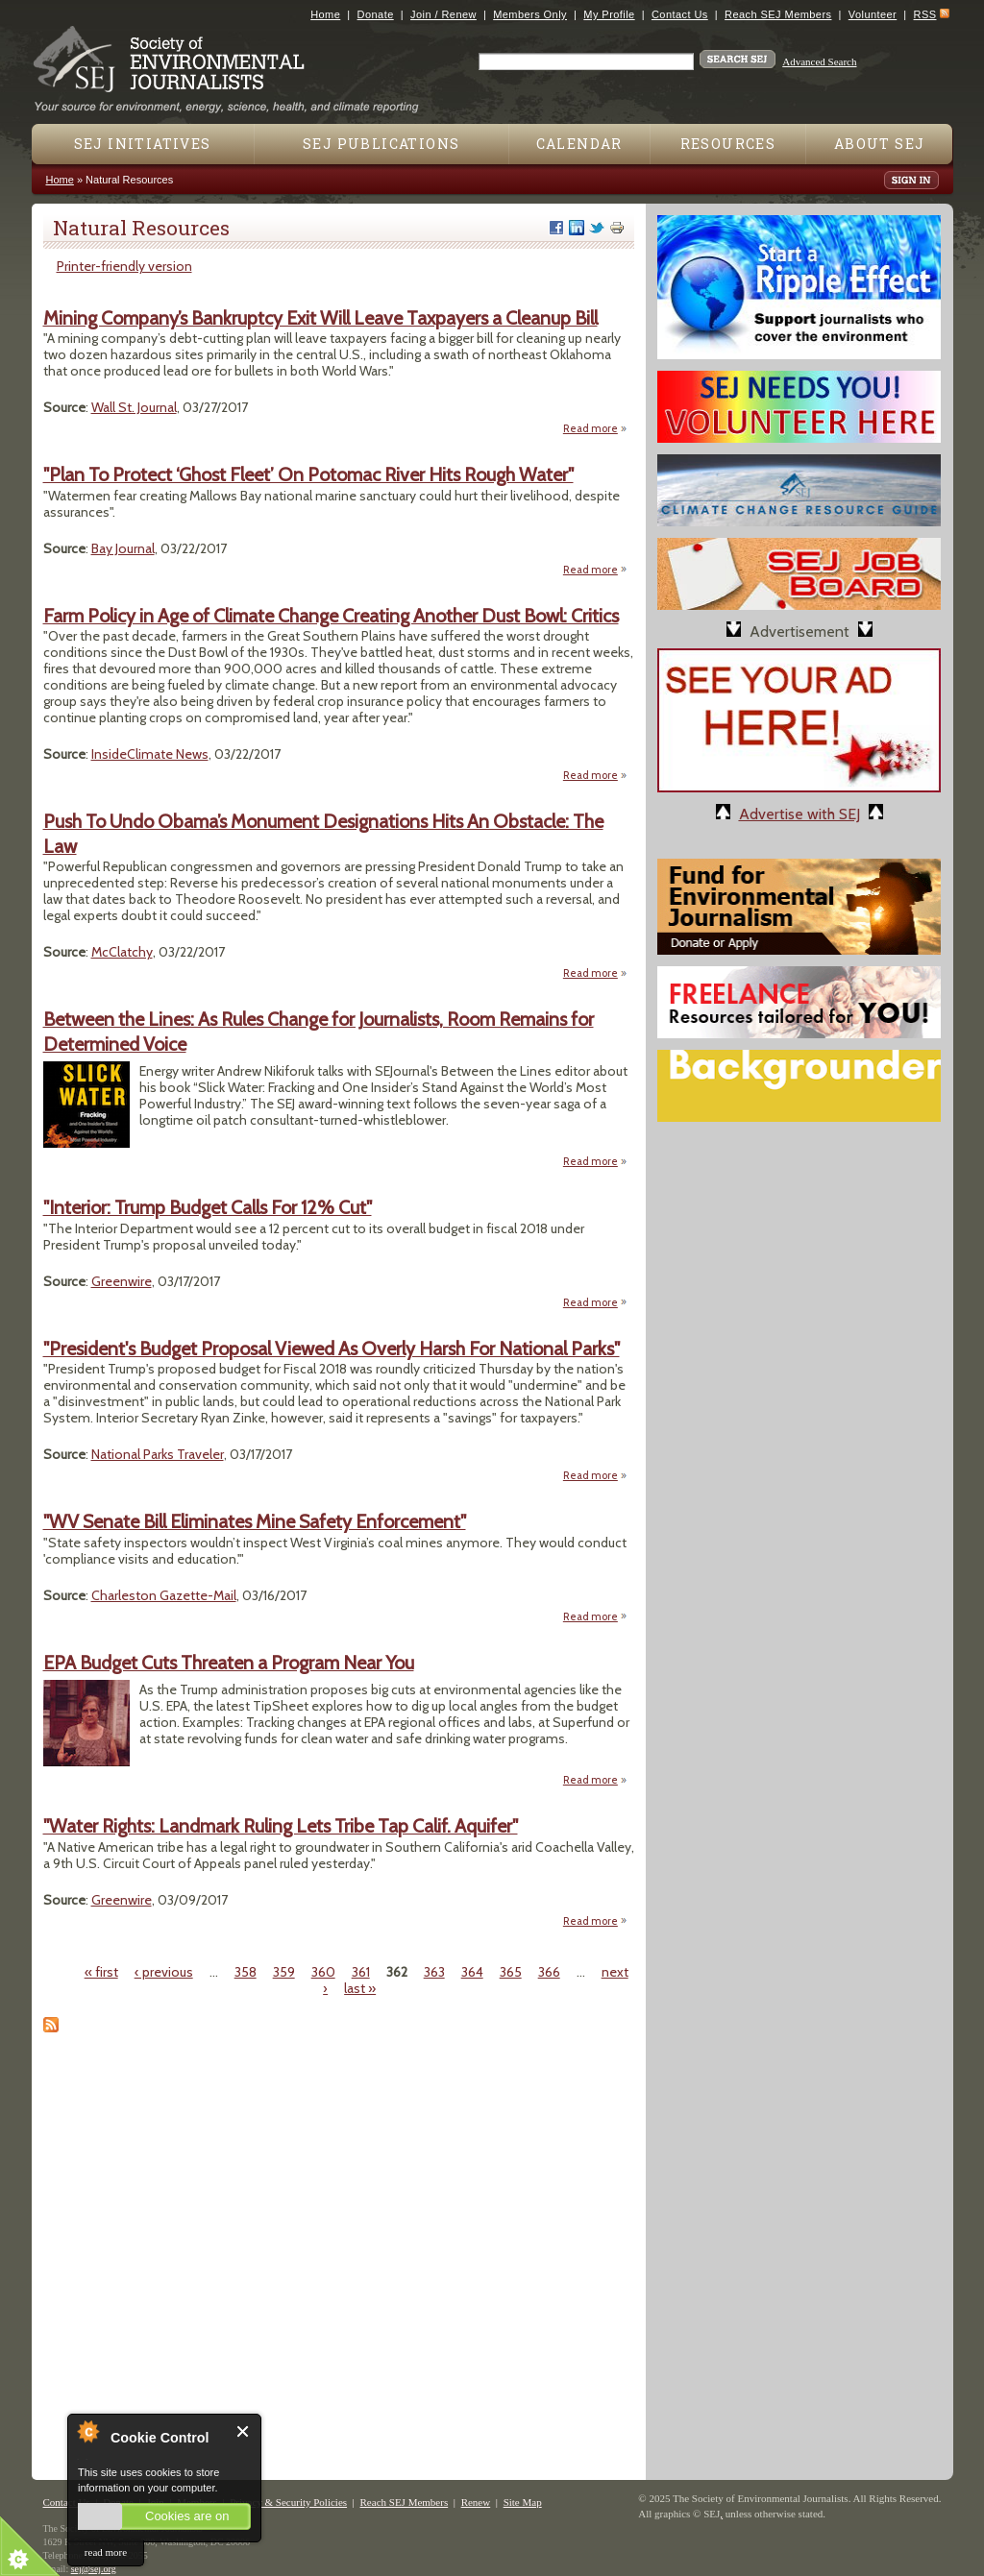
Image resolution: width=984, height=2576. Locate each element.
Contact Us (680, 14)
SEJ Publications (381, 143)
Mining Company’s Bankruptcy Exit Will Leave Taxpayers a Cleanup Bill (320, 317)
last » (360, 1988)
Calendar (579, 143)
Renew (476, 2502)
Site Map (523, 2502)
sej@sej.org (93, 2569)
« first (101, 1972)
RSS (925, 14)
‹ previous (164, 1972)
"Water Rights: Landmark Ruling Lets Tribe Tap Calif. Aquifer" (280, 1825)
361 (361, 1972)
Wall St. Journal (134, 407)
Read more (595, 428)
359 (284, 1972)
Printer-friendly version (124, 266)
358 (245, 1972)
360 (323, 1972)
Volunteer (873, 14)
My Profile (608, 14)
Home (325, 14)
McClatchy (122, 951)
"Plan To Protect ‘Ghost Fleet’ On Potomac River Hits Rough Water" (308, 474)
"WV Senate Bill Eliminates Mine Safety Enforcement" (254, 1521)
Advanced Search (819, 61)
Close (243, 2431)
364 (472, 1972)
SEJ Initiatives (142, 143)
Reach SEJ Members (778, 14)
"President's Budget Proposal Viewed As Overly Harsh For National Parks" (331, 1348)
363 (434, 1972)
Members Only (530, 14)
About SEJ (879, 143)
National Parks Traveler (157, 1454)
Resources (728, 143)
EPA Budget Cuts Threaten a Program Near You (228, 1662)
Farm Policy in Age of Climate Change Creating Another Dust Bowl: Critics (331, 615)
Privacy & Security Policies (288, 2502)
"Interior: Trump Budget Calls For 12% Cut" (207, 1207)
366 (549, 1972)
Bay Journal (123, 548)
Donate (375, 14)
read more (106, 2552)
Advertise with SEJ (799, 814)
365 (511, 1972)
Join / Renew (443, 14)
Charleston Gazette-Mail (163, 1595)
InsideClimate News (150, 754)
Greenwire (121, 1281)
